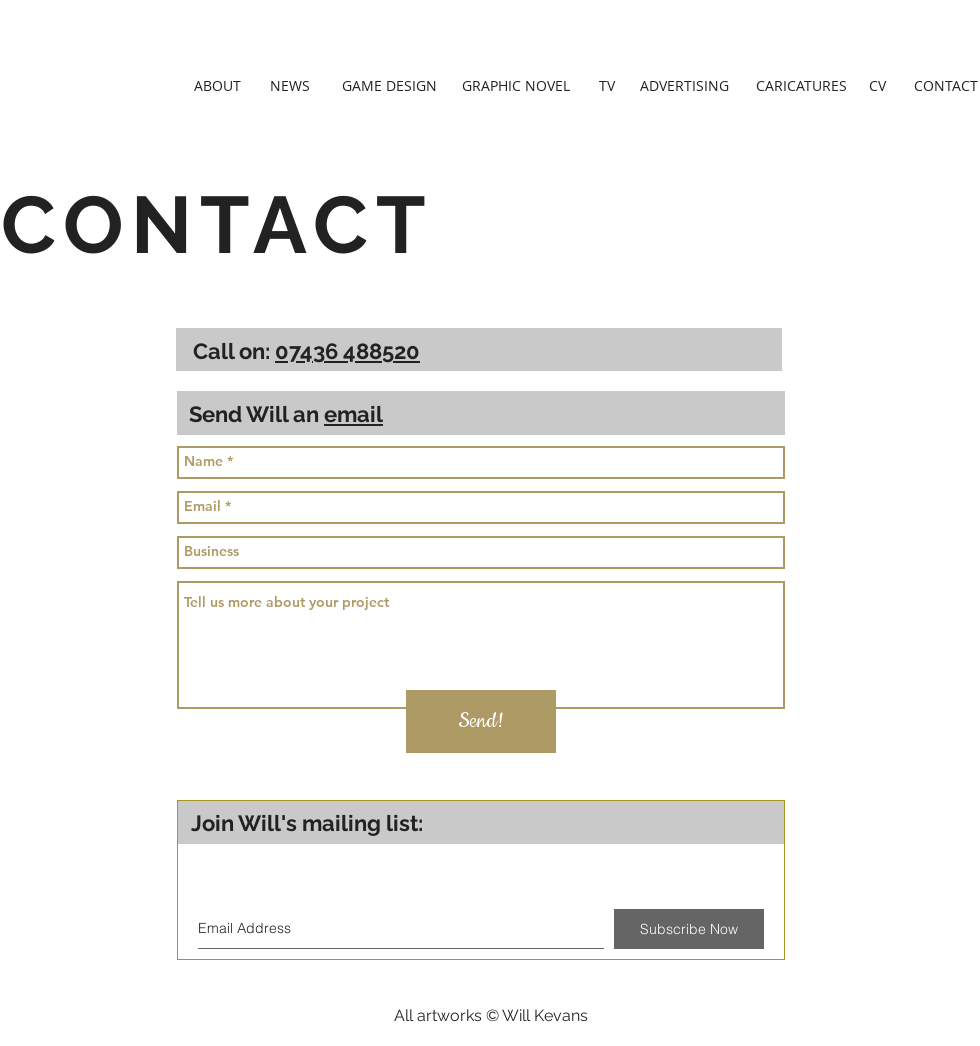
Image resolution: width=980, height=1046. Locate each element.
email (353, 414)
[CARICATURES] (801, 86)
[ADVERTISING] (684, 86)
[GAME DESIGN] (389, 86)
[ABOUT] (217, 86)
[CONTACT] (946, 86)
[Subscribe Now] (689, 929)
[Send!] (481, 721)
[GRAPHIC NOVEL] (516, 86)
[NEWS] (290, 86)
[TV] (607, 86)
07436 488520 (347, 351)
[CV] (877, 86)
